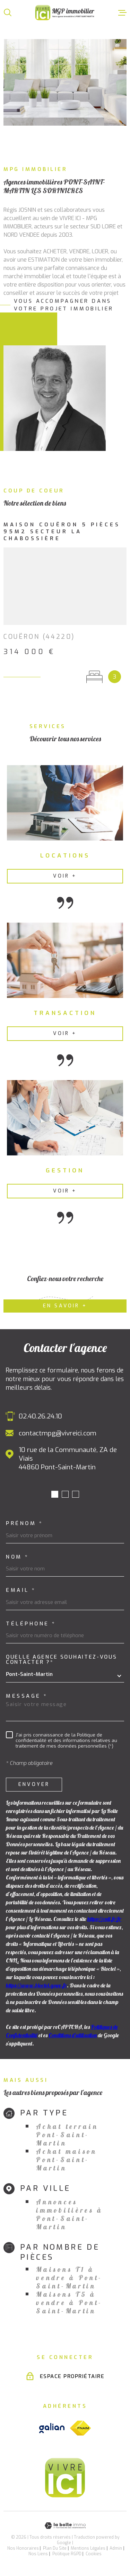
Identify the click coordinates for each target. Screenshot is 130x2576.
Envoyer (34, 1784)
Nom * (17, 1557)
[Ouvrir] (7, 12)
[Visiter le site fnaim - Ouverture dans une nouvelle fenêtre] (80, 2428)
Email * (21, 1590)
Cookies (94, 2554)
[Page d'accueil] (65, 12)
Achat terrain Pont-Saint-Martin (67, 2134)
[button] (54, 1494)
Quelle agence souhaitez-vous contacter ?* (61, 1659)
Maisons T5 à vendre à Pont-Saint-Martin (69, 2302)
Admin (116, 2548)
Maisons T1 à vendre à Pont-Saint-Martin (69, 2277)
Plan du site (55, 2548)
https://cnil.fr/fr (104, 1918)
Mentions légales (88, 2548)
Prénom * (24, 1523)
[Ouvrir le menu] (122, 12)
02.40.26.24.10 (40, 1416)
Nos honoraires (23, 2548)
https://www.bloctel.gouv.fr (36, 1985)
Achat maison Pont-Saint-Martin (66, 2159)
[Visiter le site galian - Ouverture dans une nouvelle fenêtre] (51, 2428)
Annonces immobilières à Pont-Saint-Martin (69, 2214)
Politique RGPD (66, 2554)
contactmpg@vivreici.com (57, 1433)
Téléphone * (31, 1623)
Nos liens (38, 2554)
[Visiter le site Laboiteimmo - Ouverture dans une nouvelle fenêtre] (65, 2525)
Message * (27, 1696)
